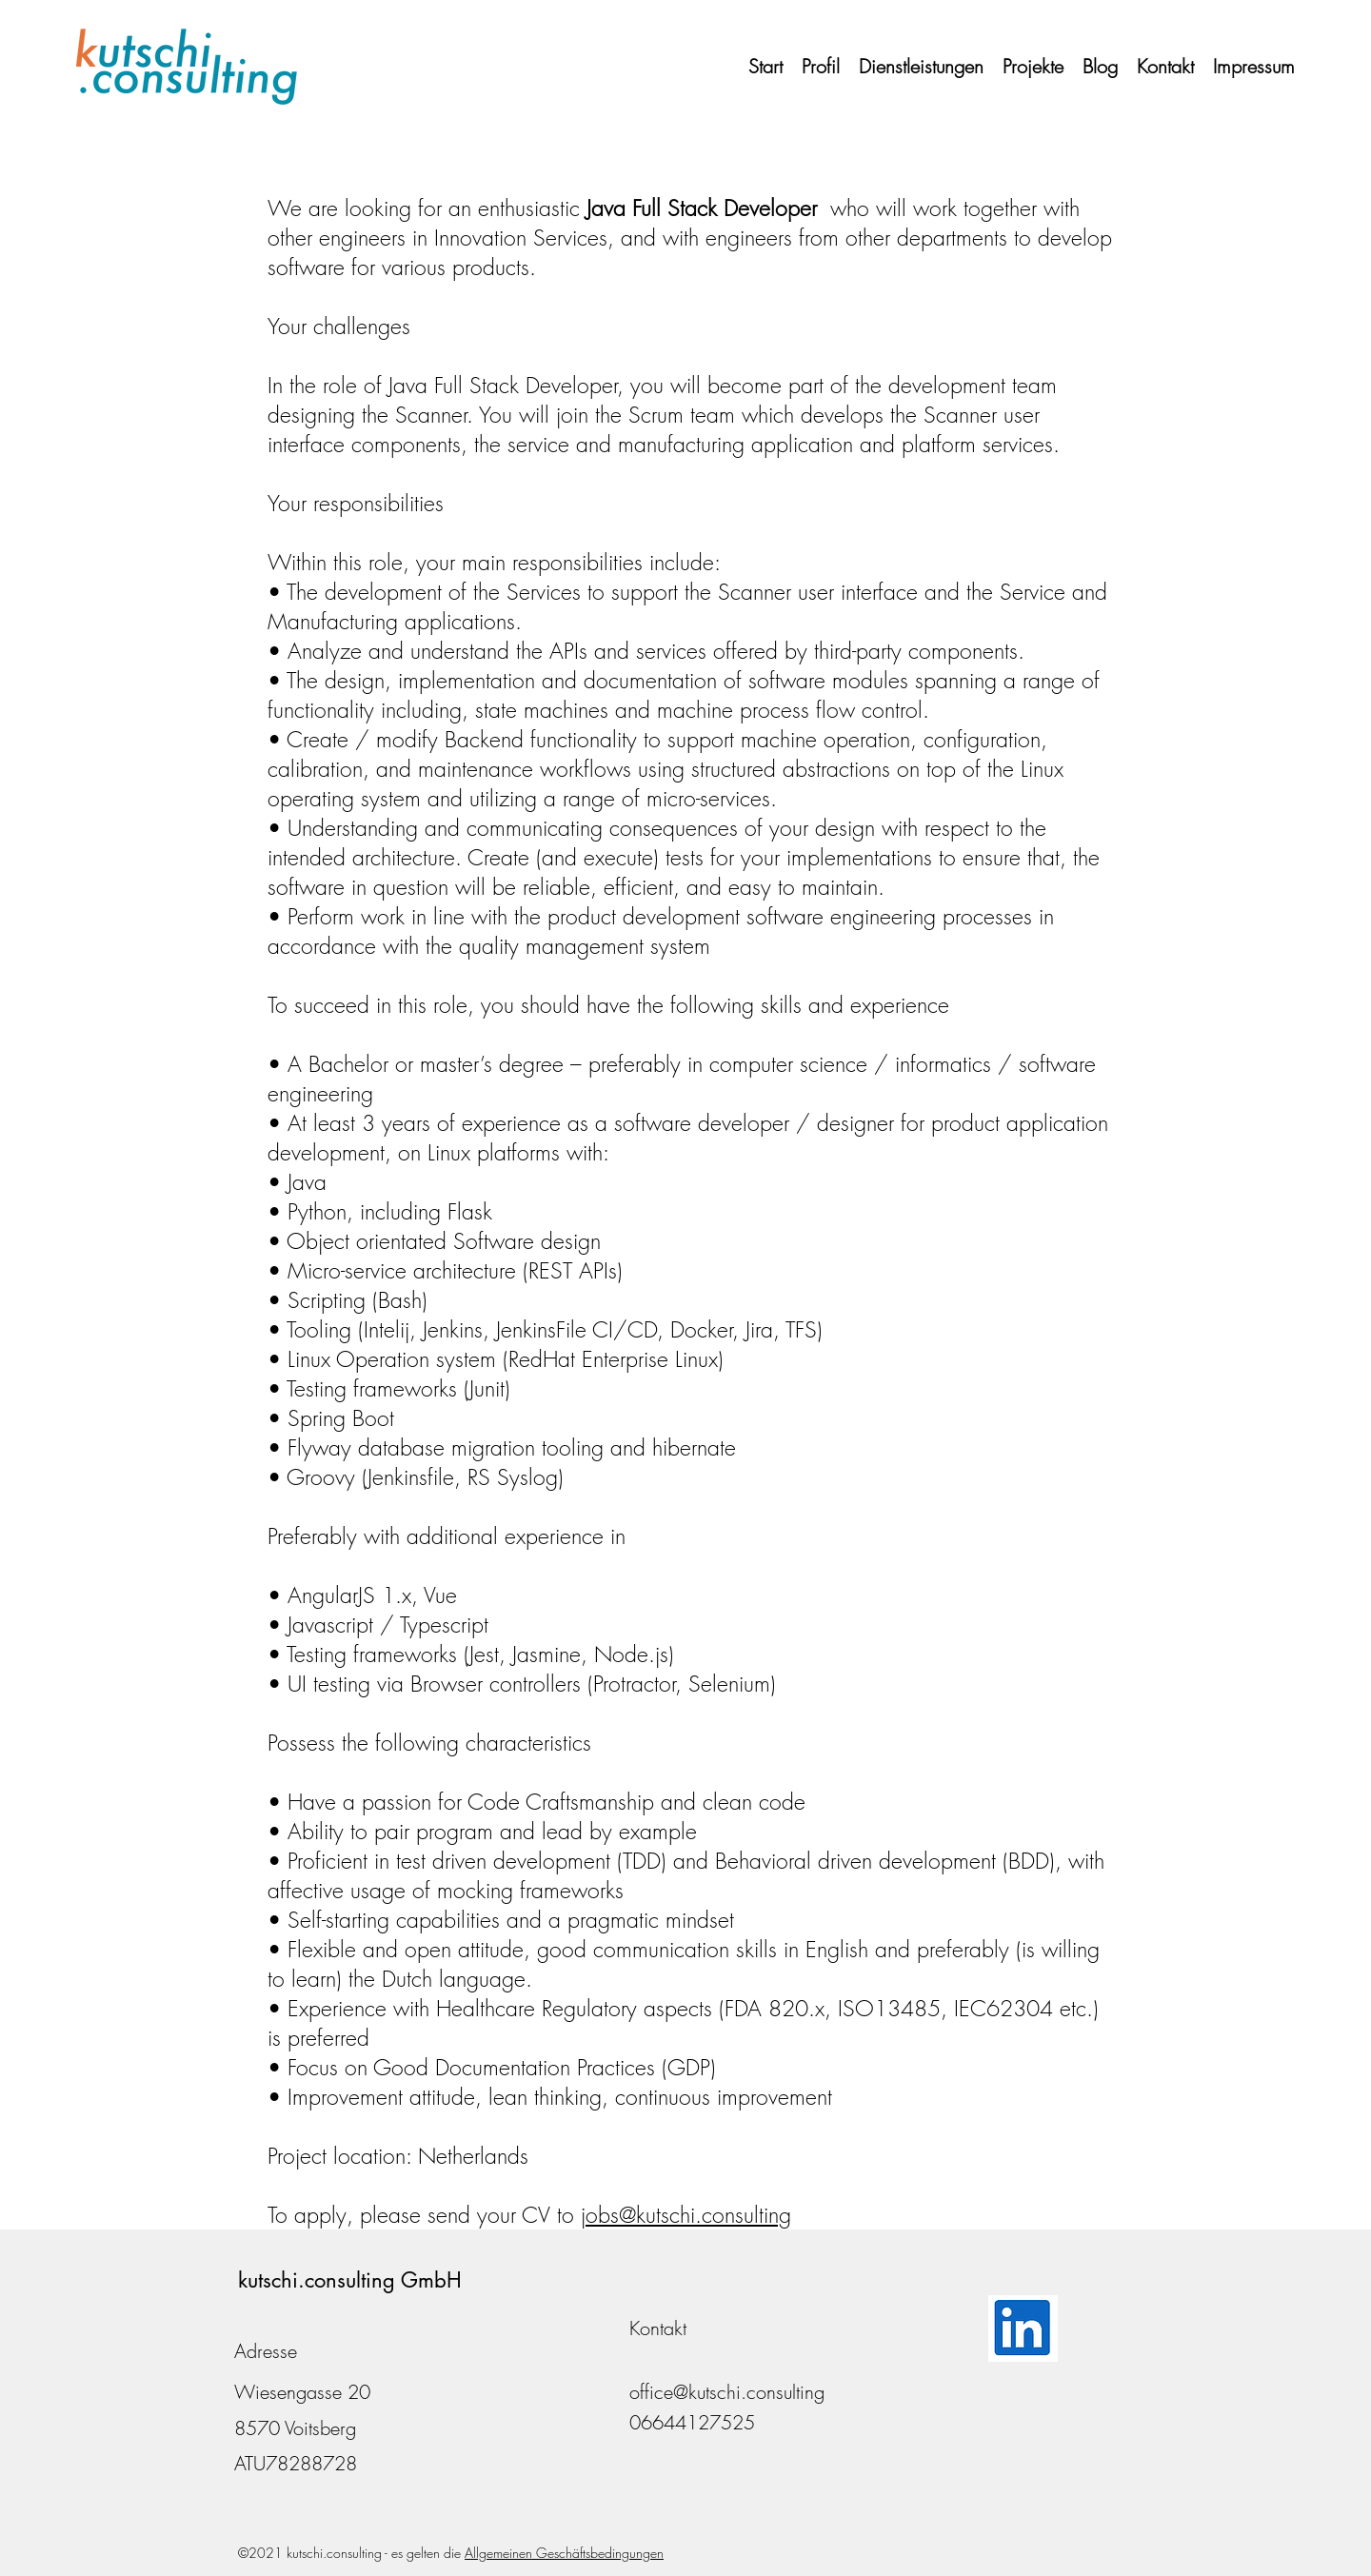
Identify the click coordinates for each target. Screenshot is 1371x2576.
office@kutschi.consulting (727, 2392)
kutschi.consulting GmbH (350, 2280)
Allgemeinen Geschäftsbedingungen (564, 2553)
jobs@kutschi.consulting (686, 2214)
